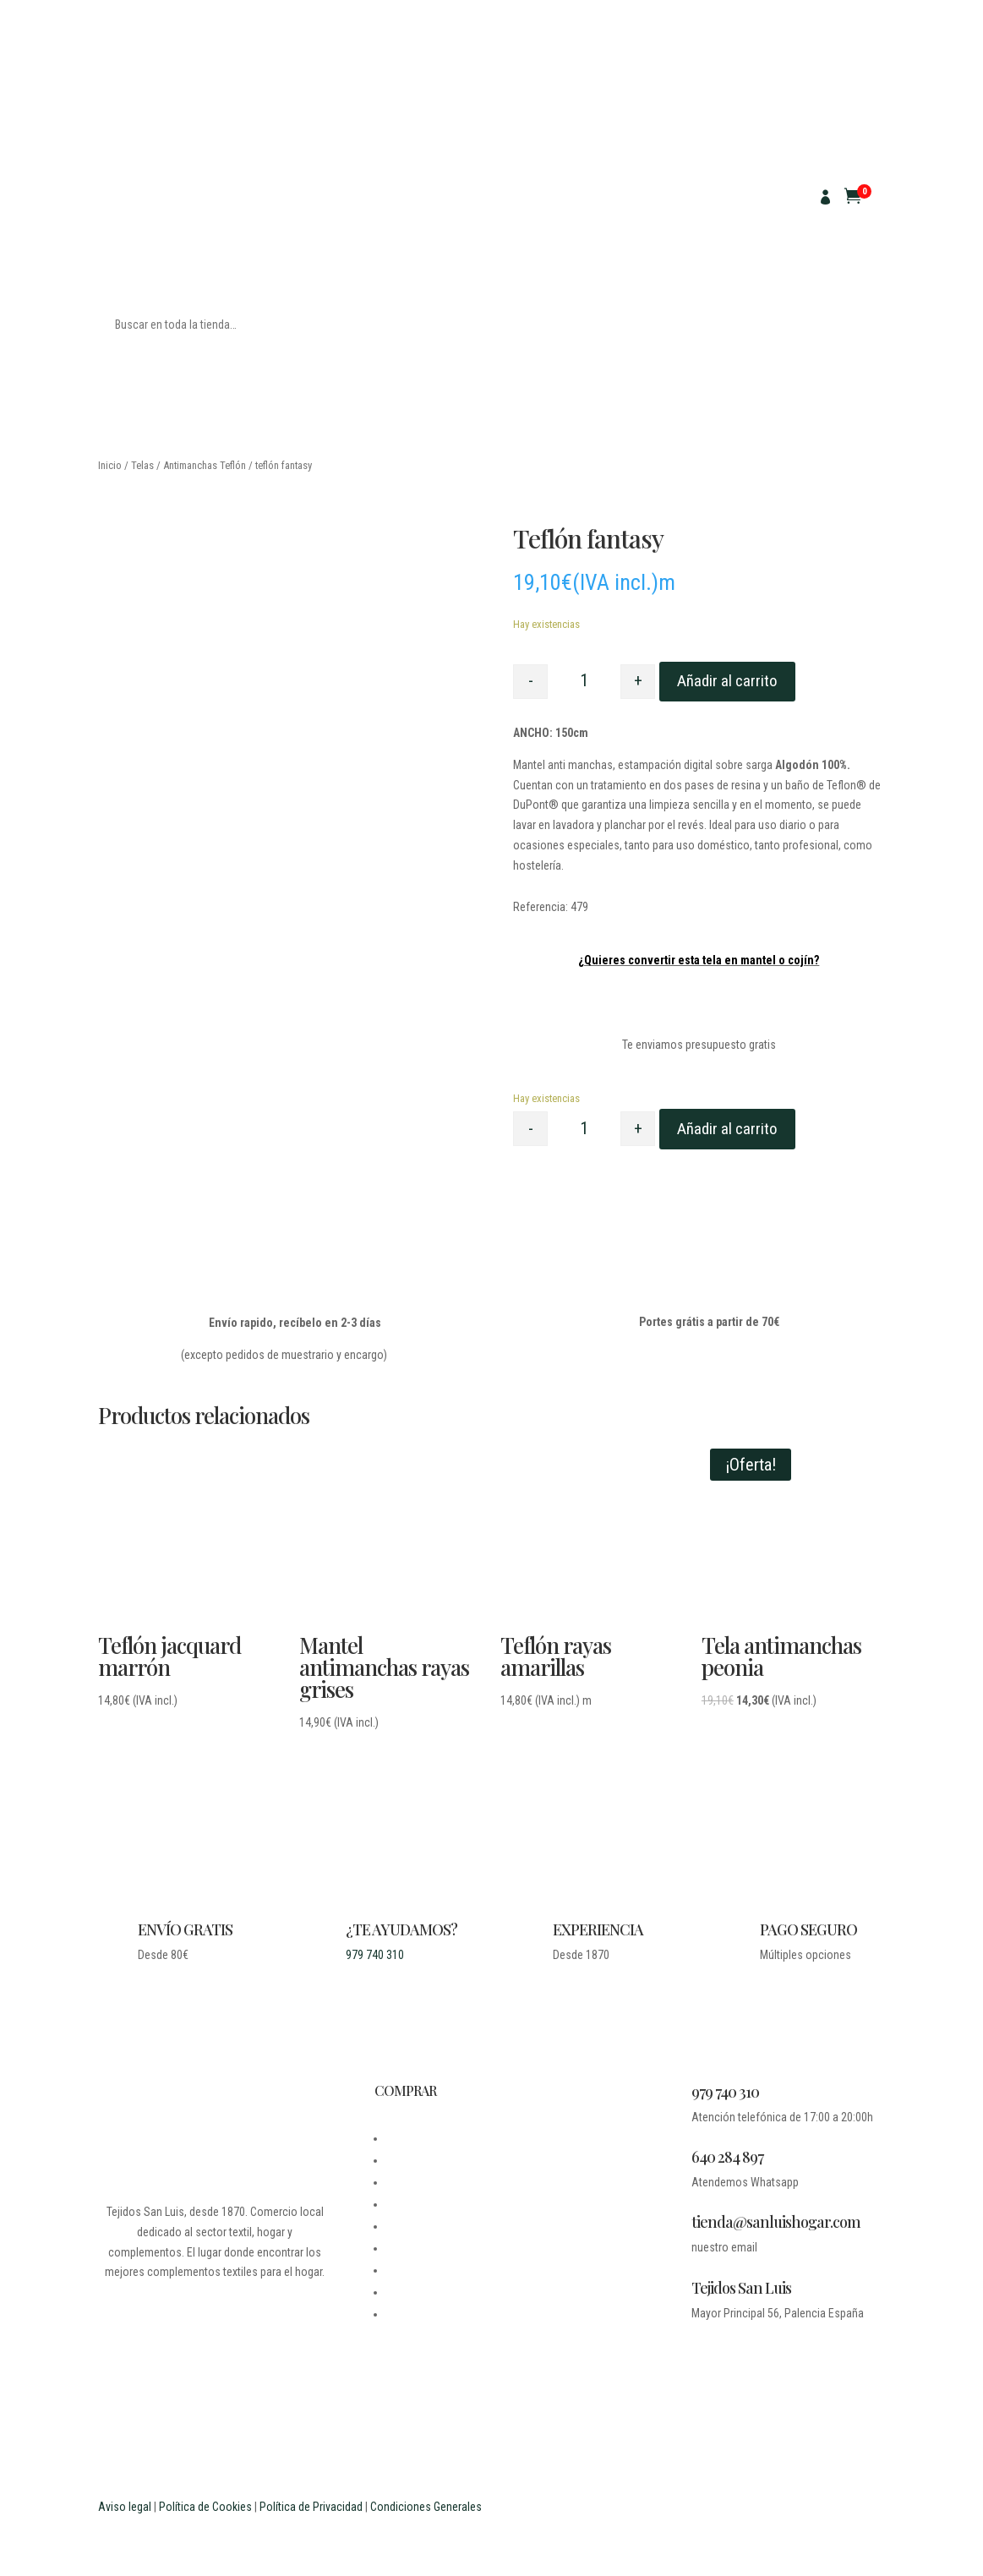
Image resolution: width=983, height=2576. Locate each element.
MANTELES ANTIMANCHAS (162, 216)
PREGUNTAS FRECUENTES (448, 2270)
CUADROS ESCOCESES (243, 241)
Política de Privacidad (311, 2506)
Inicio (110, 465)
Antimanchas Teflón (204, 465)
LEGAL (401, 2182)
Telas (142, 465)
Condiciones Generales (426, 2506)
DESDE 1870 (415, 2138)
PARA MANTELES (206, 190)
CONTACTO (412, 2204)
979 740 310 (375, 1955)
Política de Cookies (205, 2506)
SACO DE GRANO (285, 216)
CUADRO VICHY (134, 241)
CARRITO (407, 2248)
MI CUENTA (412, 2226)
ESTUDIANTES (420, 2292)
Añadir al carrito (727, 680)
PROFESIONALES (426, 2314)
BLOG (398, 2160)
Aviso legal (124, 2506)
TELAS (113, 190)
